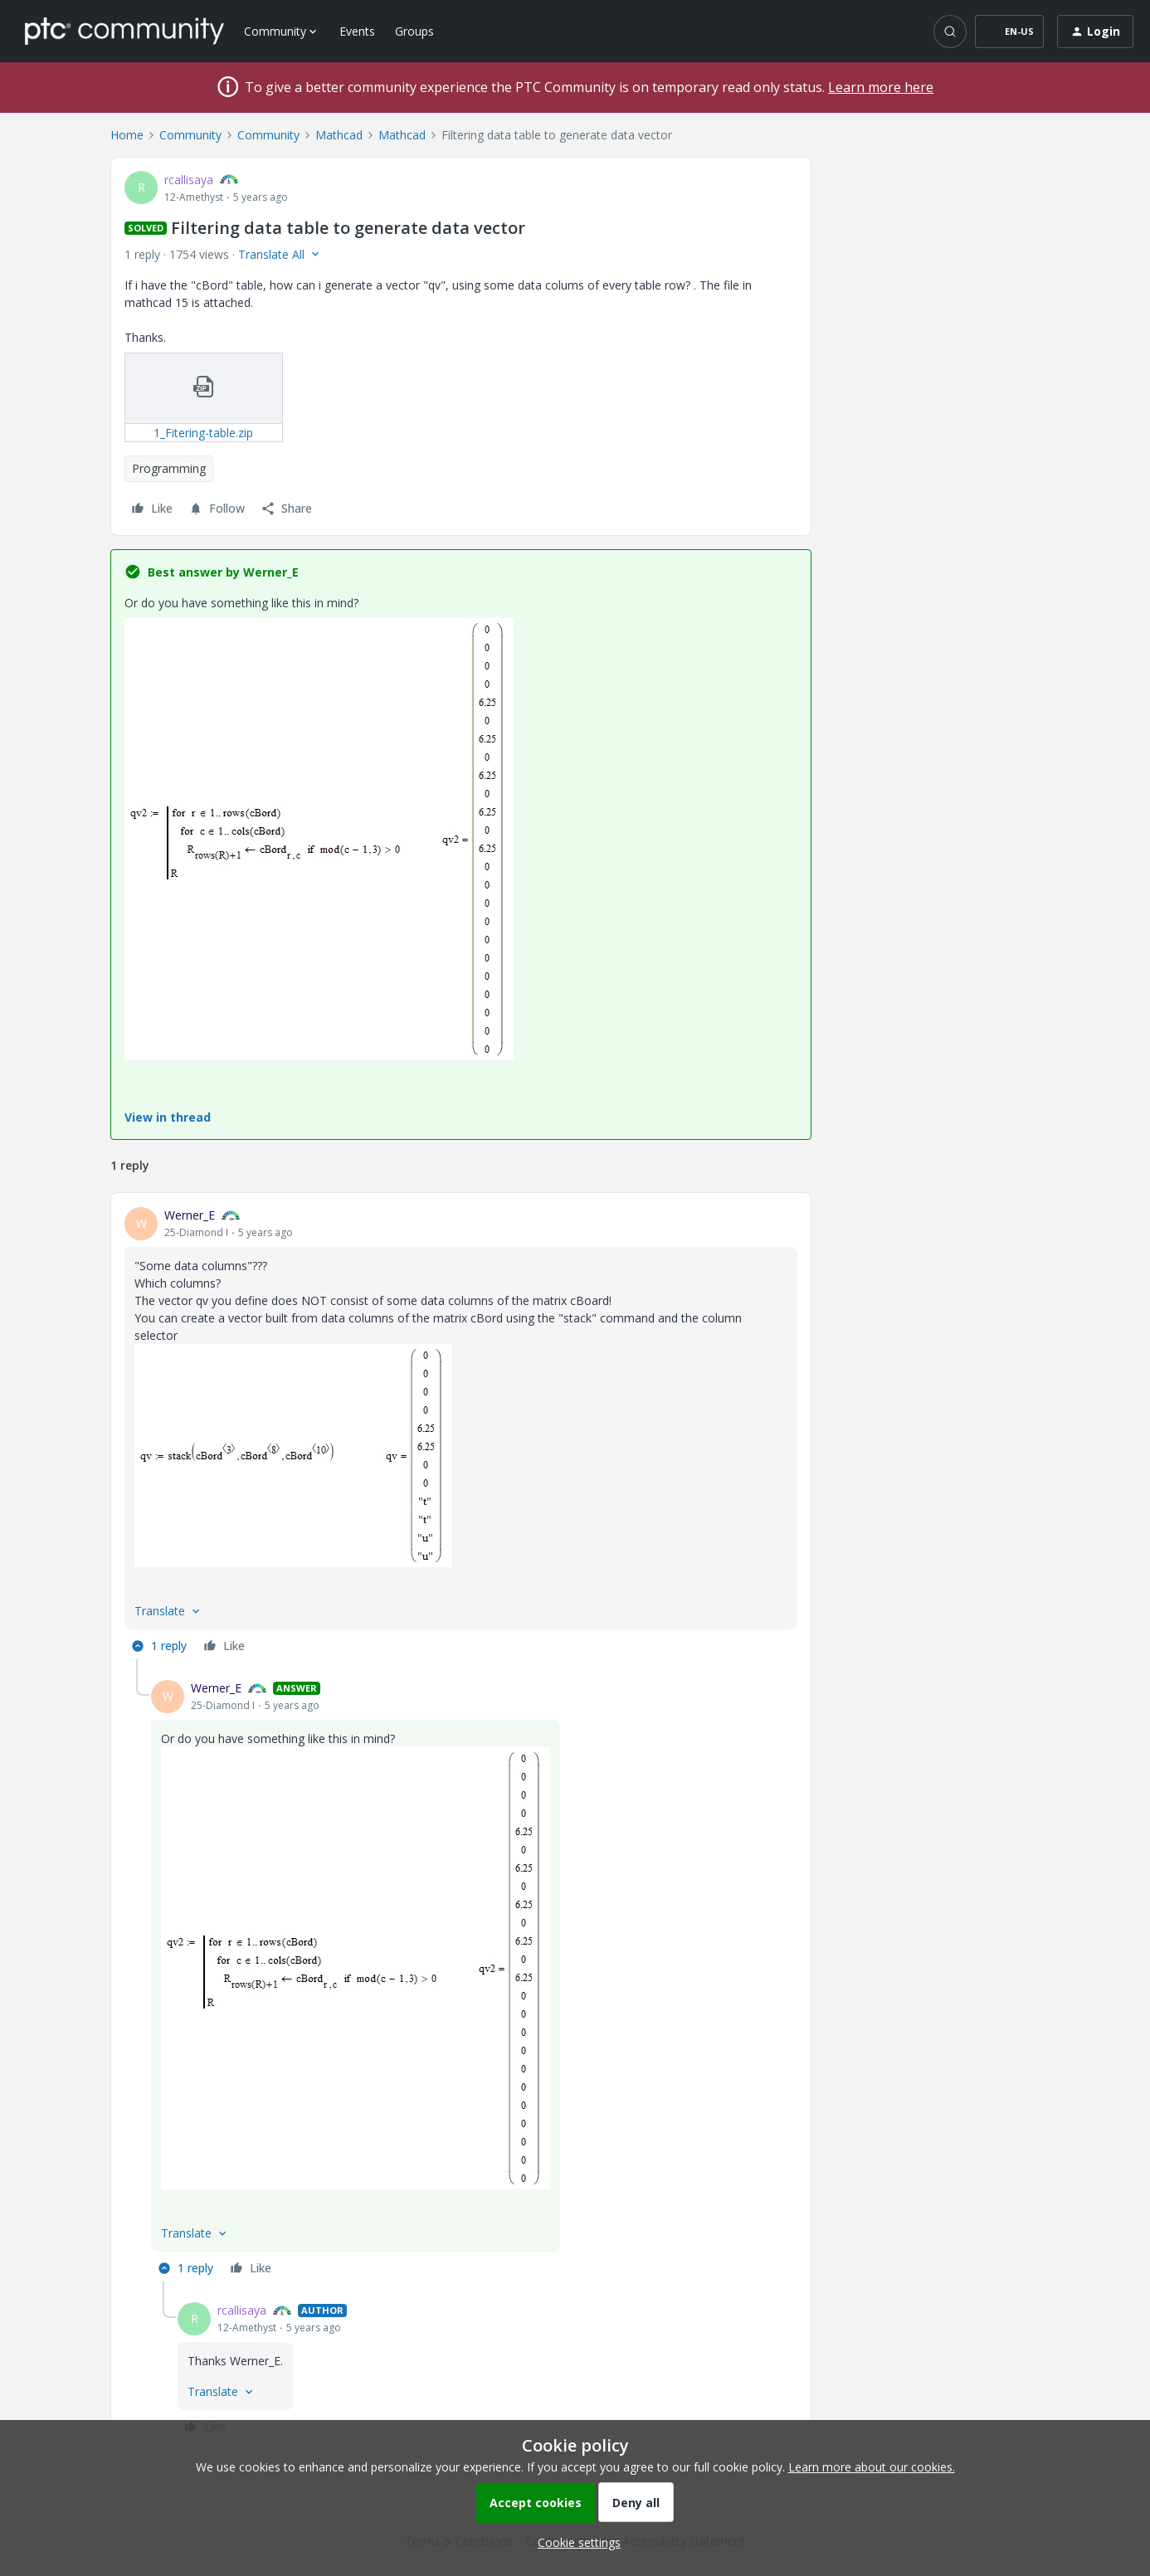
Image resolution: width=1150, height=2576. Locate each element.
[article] (460, 1432)
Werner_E (189, 1215)
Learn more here (880, 87)
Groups (414, 31)
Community (190, 135)
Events (357, 31)
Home (127, 135)
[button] (1009, 31)
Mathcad (339, 135)
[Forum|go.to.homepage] (124, 30)
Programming (169, 468)
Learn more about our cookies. (871, 2467)
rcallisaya (188, 179)
